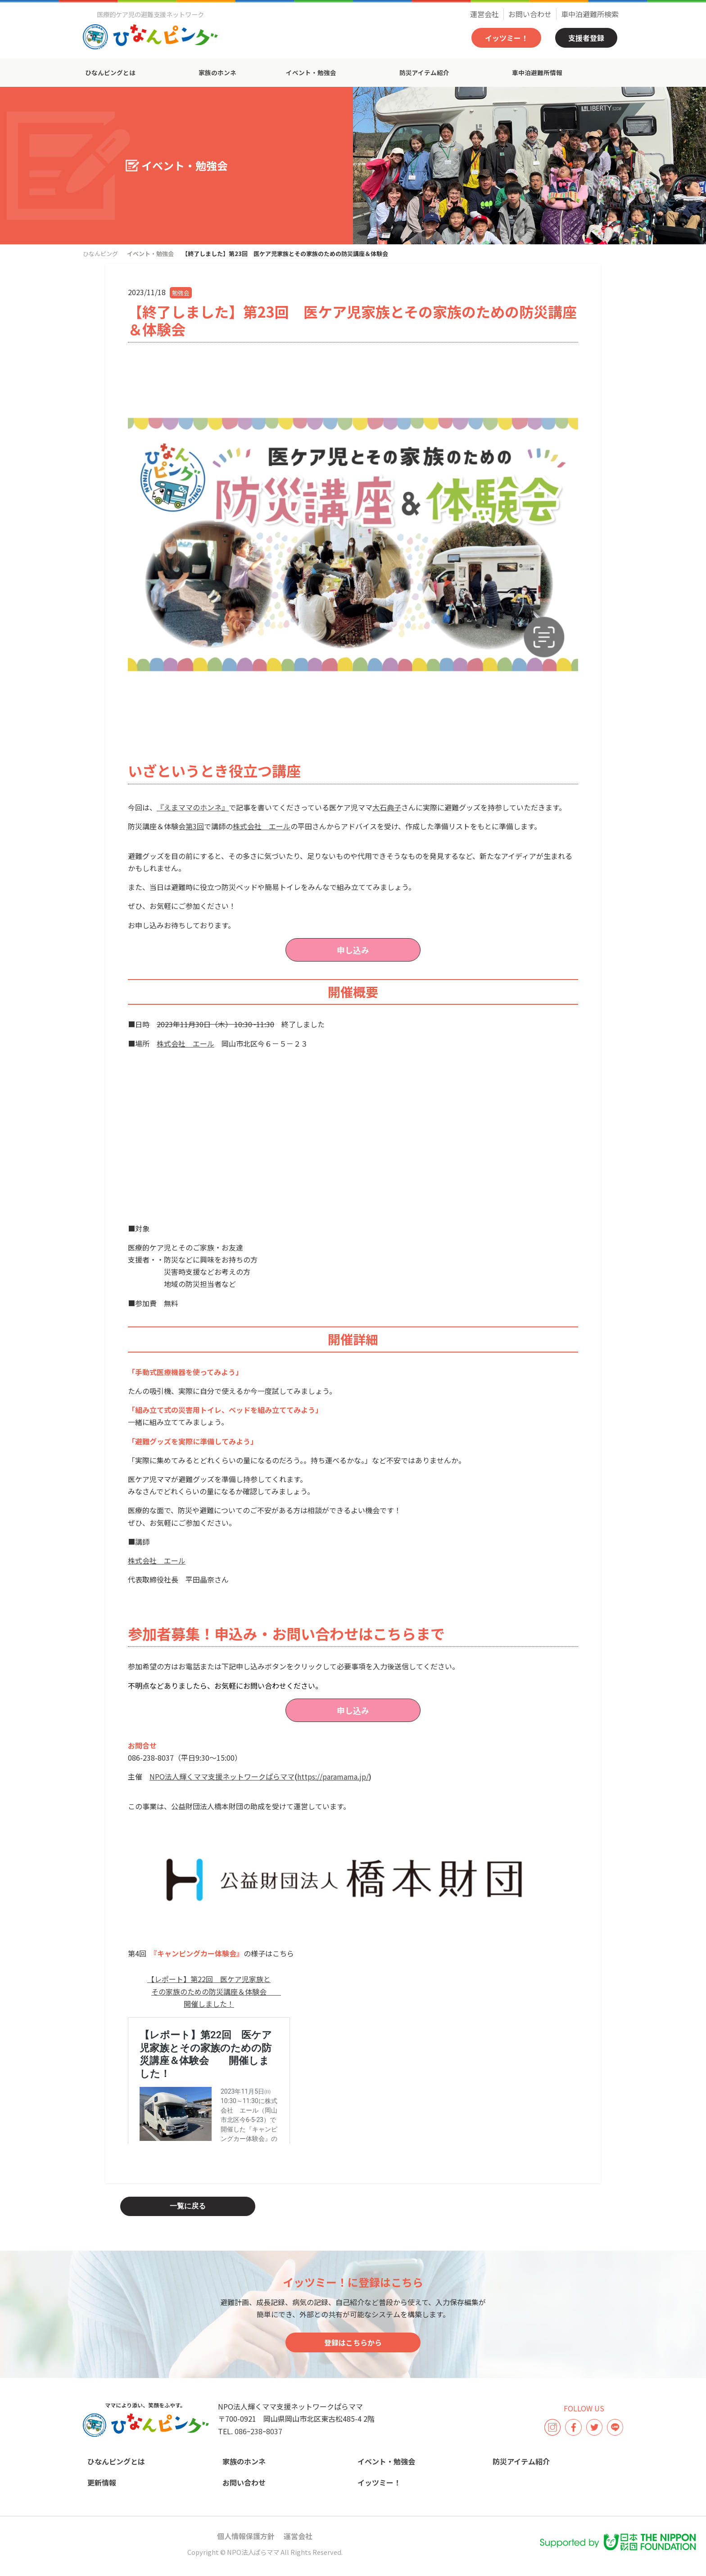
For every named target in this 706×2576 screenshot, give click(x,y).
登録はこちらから (353, 2342)
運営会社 (484, 14)
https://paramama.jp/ (333, 1776)
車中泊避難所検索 (590, 14)
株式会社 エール (185, 1043)
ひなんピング (100, 253)
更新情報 (101, 2482)
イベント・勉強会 (311, 72)
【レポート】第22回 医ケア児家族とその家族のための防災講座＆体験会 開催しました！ (214, 1991)
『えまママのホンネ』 (193, 807)
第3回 (195, 826)
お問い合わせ (530, 14)
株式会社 (251, 826)
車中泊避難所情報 (537, 72)
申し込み (353, 950)
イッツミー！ (506, 37)
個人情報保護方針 (246, 2536)
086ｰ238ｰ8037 (258, 2431)
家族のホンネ (217, 72)
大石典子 (386, 807)
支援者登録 (586, 37)
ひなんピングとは (110, 72)
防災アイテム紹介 (424, 72)
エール (279, 826)
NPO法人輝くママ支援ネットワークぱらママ (221, 1776)
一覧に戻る (188, 2206)
